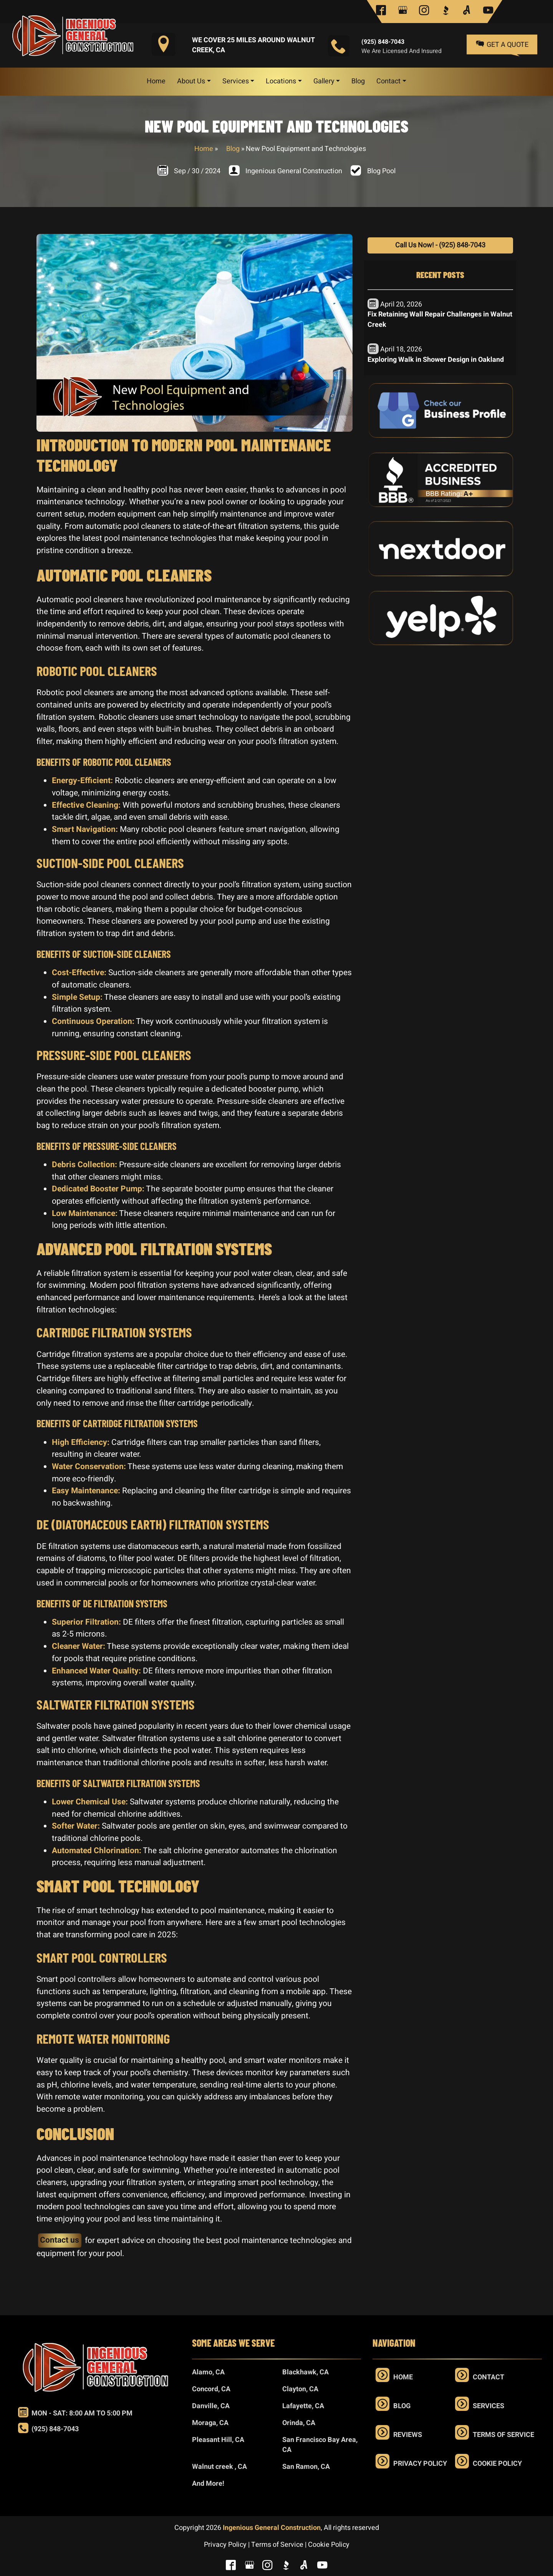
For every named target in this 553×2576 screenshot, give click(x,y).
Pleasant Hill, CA (218, 2440)
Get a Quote (502, 44)
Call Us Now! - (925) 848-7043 (440, 245)
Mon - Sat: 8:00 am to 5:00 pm (75, 2413)
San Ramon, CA (306, 2467)
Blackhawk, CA (305, 2372)
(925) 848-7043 (382, 41)
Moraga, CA (210, 2423)
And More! (208, 2483)
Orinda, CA (298, 2423)
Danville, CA (211, 2406)
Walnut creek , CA (219, 2467)
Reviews (407, 2435)
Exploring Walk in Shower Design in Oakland (436, 359)
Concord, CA (211, 2389)
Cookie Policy (497, 2463)
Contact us (59, 2240)
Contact (488, 2377)
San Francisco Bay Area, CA (320, 2445)
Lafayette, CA (303, 2406)
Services (488, 2406)
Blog (233, 149)
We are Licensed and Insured (401, 51)
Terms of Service (503, 2435)
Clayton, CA (300, 2389)
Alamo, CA (208, 2372)
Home (203, 149)
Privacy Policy (420, 2463)
